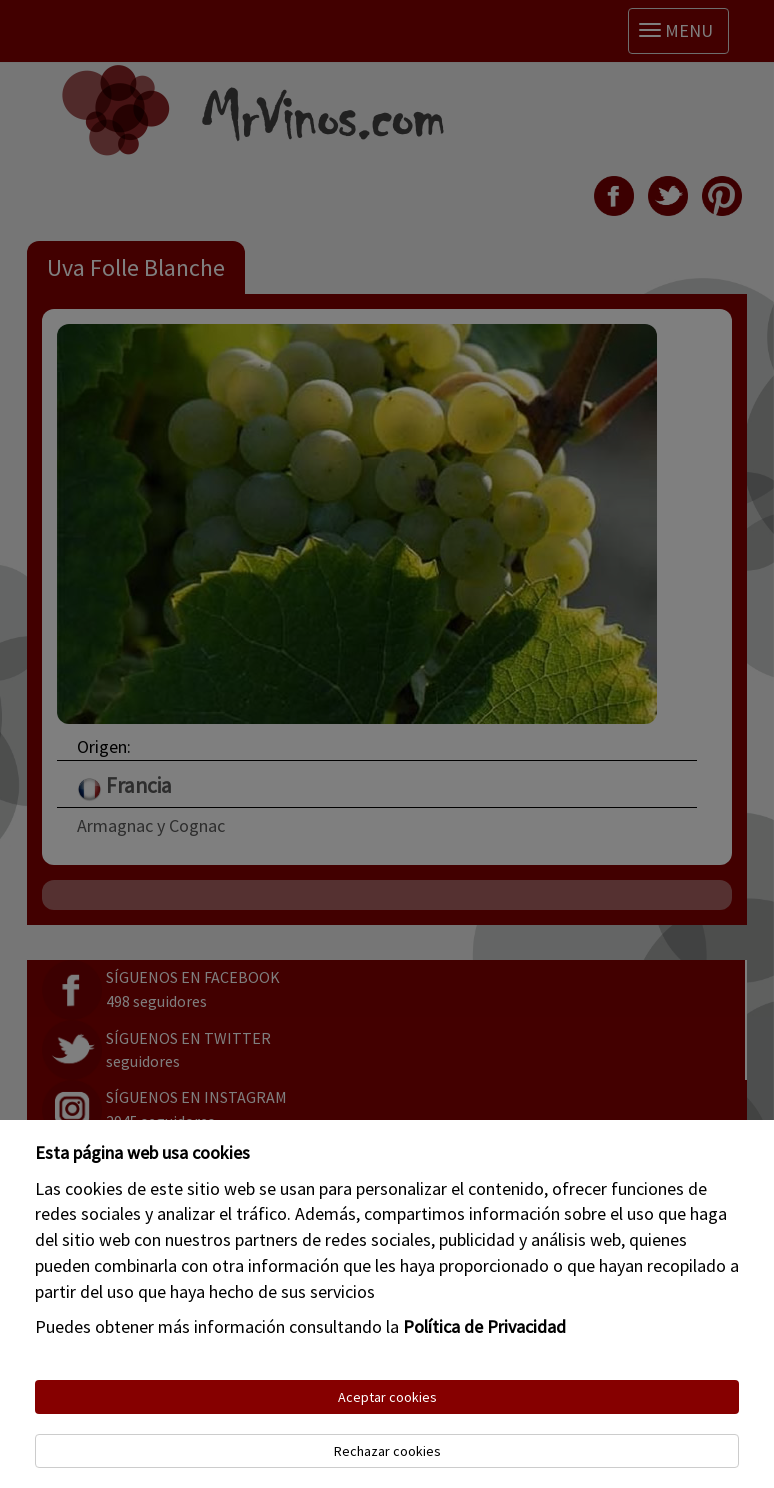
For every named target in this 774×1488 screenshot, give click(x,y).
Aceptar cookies (387, 1397)
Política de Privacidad (484, 1326)
